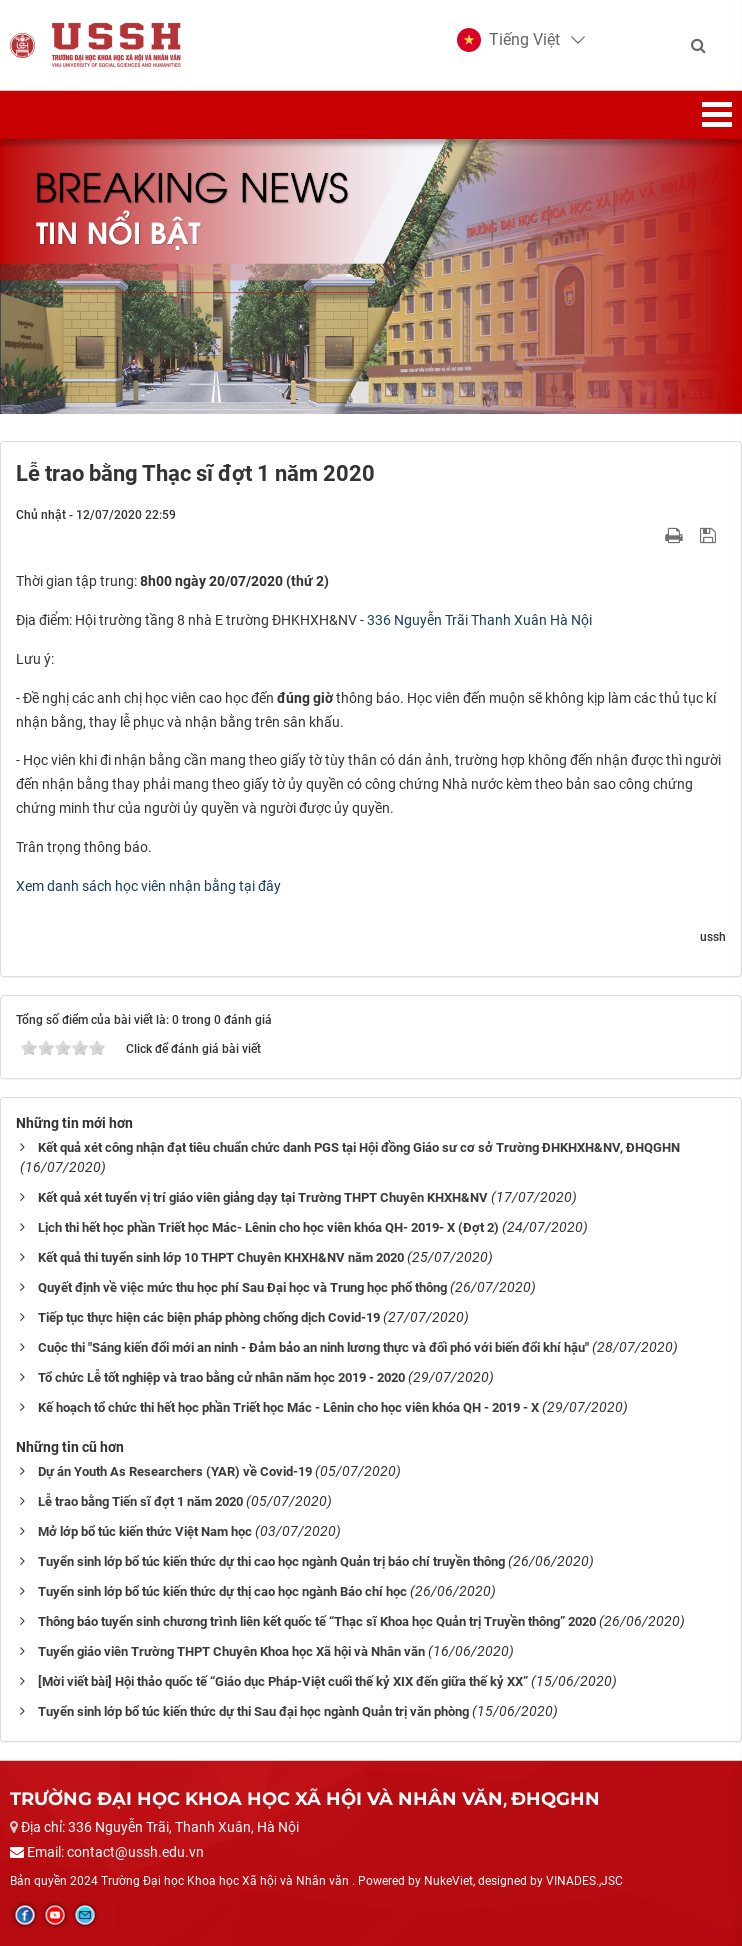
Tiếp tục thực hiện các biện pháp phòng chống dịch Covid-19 (209, 1317)
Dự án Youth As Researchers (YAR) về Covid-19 (175, 1471)
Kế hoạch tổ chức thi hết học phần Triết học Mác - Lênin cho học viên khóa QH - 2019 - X (288, 1407)
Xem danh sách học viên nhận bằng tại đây (148, 886)
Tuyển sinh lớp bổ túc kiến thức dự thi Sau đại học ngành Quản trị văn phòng (253, 1711)
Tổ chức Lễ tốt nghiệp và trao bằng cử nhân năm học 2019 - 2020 (221, 1377)
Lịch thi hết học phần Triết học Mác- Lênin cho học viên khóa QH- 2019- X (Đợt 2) (268, 1227)
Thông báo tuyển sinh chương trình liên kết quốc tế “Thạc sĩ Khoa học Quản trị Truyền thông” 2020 (317, 1621)
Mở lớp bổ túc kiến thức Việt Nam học (145, 1531)
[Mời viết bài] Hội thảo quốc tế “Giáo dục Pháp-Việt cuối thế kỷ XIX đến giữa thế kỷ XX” (283, 1681)
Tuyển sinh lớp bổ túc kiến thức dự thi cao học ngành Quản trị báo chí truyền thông (271, 1561)
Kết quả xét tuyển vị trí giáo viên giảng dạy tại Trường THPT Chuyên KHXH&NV (263, 1197)
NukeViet (448, 1881)
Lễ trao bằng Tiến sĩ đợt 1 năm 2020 (140, 1501)
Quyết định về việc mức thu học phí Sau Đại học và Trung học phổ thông (242, 1287)
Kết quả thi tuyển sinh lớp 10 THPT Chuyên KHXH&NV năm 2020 (221, 1257)
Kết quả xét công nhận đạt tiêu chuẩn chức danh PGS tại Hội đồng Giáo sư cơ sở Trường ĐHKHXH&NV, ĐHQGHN (359, 1147)
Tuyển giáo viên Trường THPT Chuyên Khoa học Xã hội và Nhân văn (231, 1651)
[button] (508, 40)
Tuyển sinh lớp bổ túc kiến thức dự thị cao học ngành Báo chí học (222, 1591)
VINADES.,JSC (584, 1881)
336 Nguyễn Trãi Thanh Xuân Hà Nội (479, 620)
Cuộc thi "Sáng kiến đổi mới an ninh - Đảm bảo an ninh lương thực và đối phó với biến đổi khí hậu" (313, 1347)
